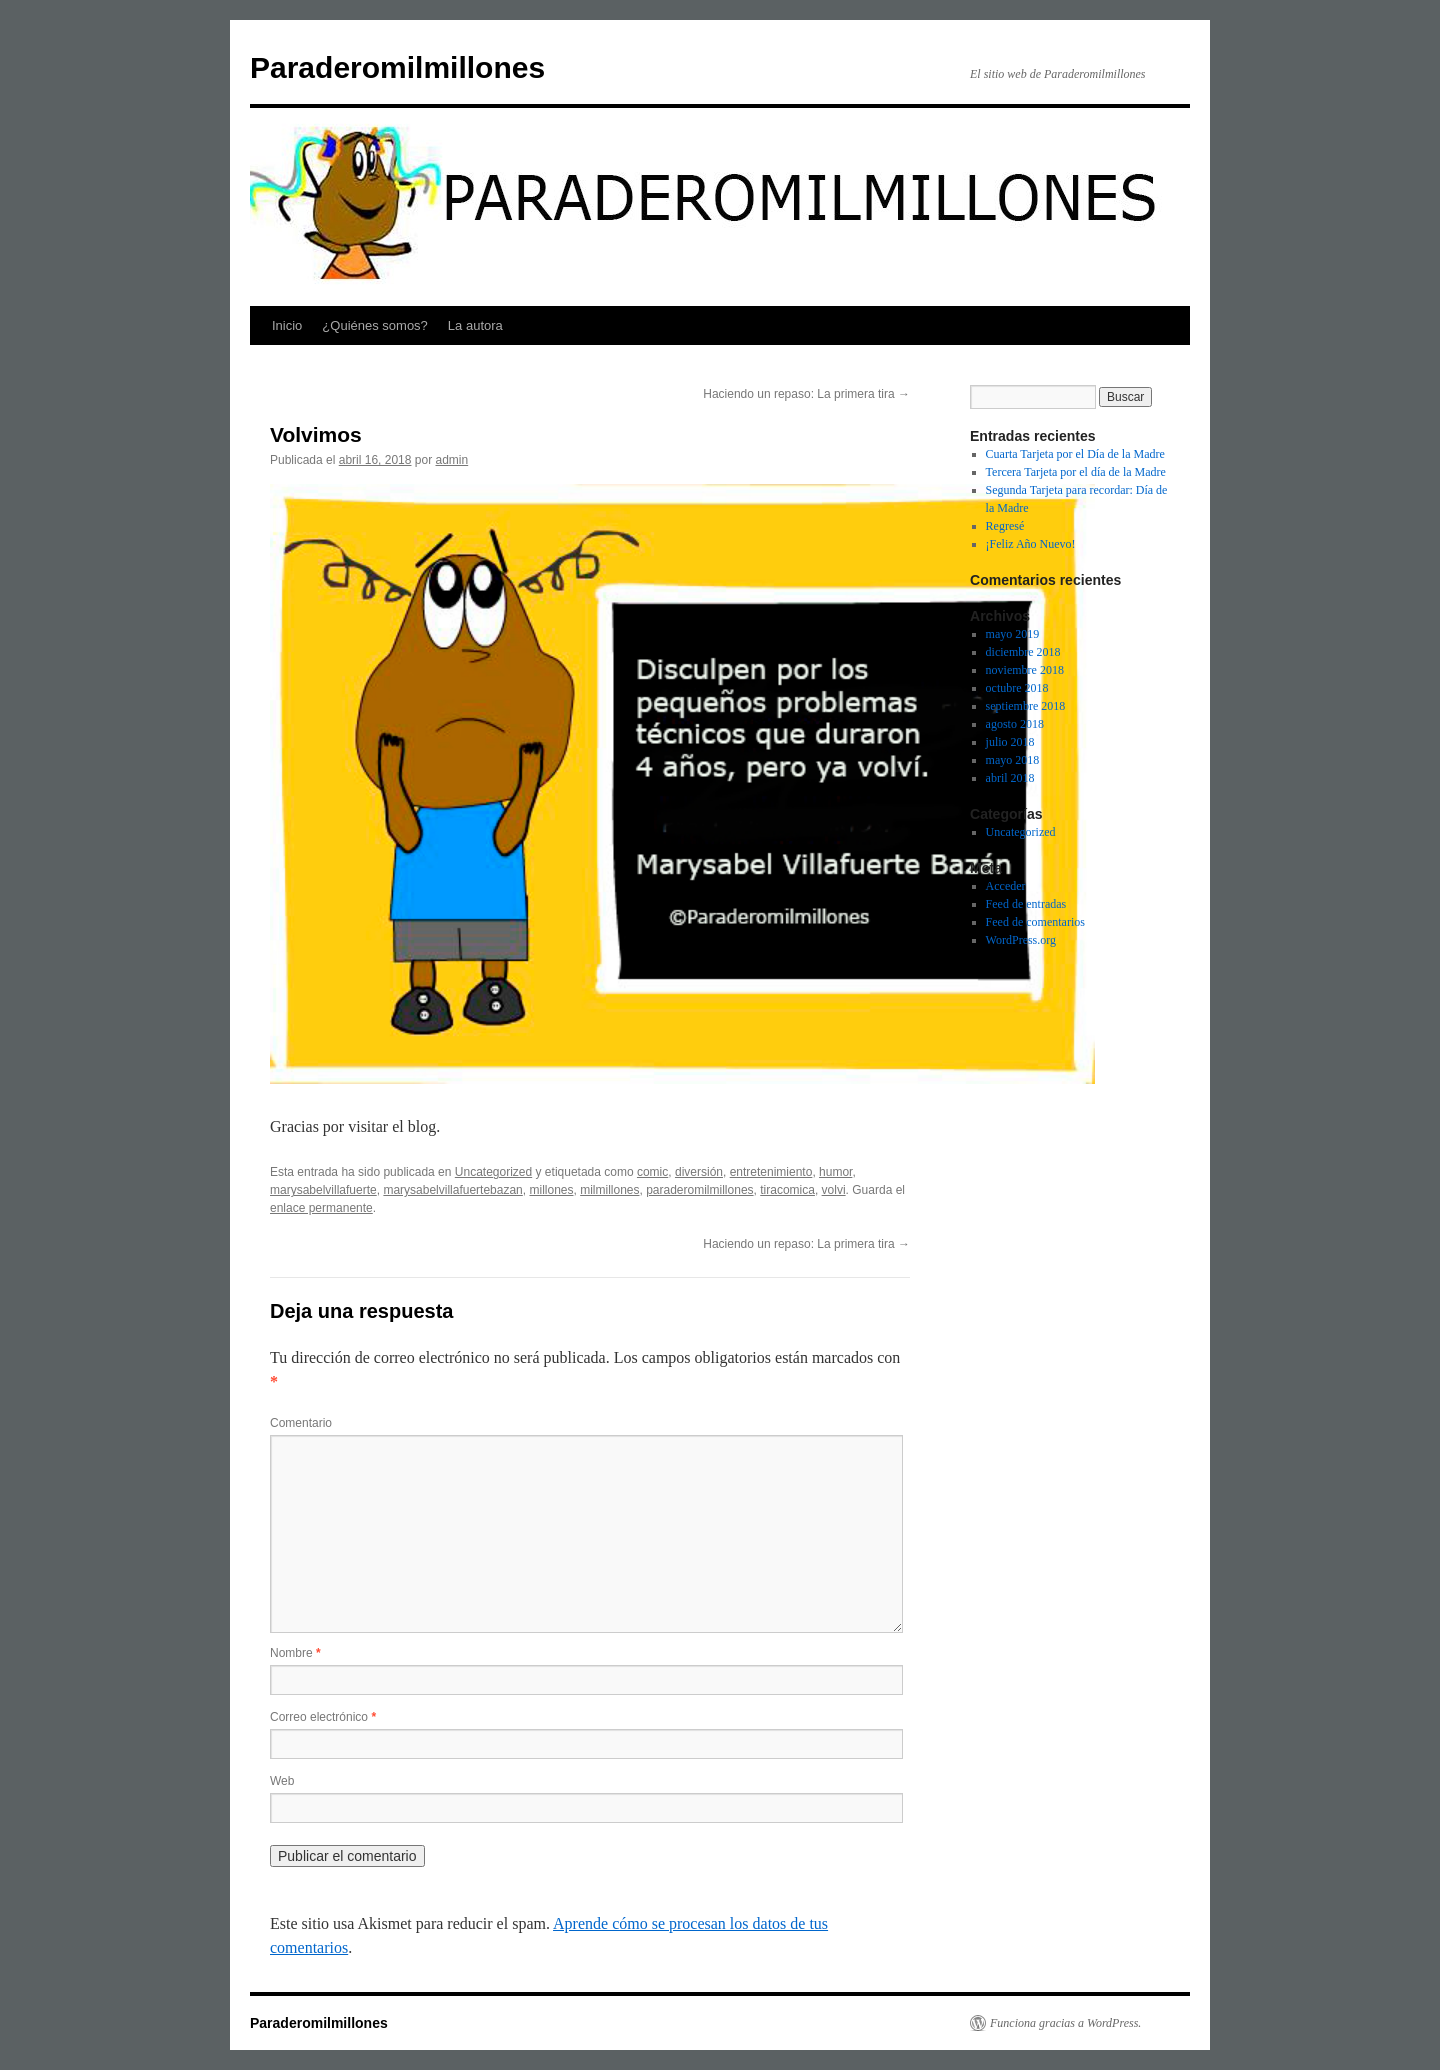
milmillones (609, 1190)
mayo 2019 (1013, 634)
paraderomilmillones (699, 1190)
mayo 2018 (1013, 760)
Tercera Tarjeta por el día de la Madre (1076, 472)
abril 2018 (1010, 778)
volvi (834, 1190)
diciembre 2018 (1023, 652)
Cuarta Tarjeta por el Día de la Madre (1075, 454)
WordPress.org (1021, 940)
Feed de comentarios (1035, 922)
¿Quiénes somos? (375, 325)
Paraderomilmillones (397, 67)
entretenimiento (771, 1172)
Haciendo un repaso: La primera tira (806, 394)
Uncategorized (493, 1172)
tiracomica (787, 1190)
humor (835, 1172)
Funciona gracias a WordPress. (1065, 2023)
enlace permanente (321, 1208)
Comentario (301, 1423)
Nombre (295, 1653)
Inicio (287, 325)
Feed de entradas (1026, 904)
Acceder (1006, 886)
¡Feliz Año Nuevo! (1031, 544)
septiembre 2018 (1026, 706)
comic (652, 1172)
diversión (699, 1172)
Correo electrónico (323, 1717)
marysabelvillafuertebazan (452, 1190)
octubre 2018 (1017, 688)
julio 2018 (1010, 742)
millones (551, 1190)
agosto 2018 (1015, 724)
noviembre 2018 (1025, 670)
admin (452, 460)
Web (282, 1781)
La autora (475, 325)
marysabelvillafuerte (323, 1190)
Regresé (1005, 526)
